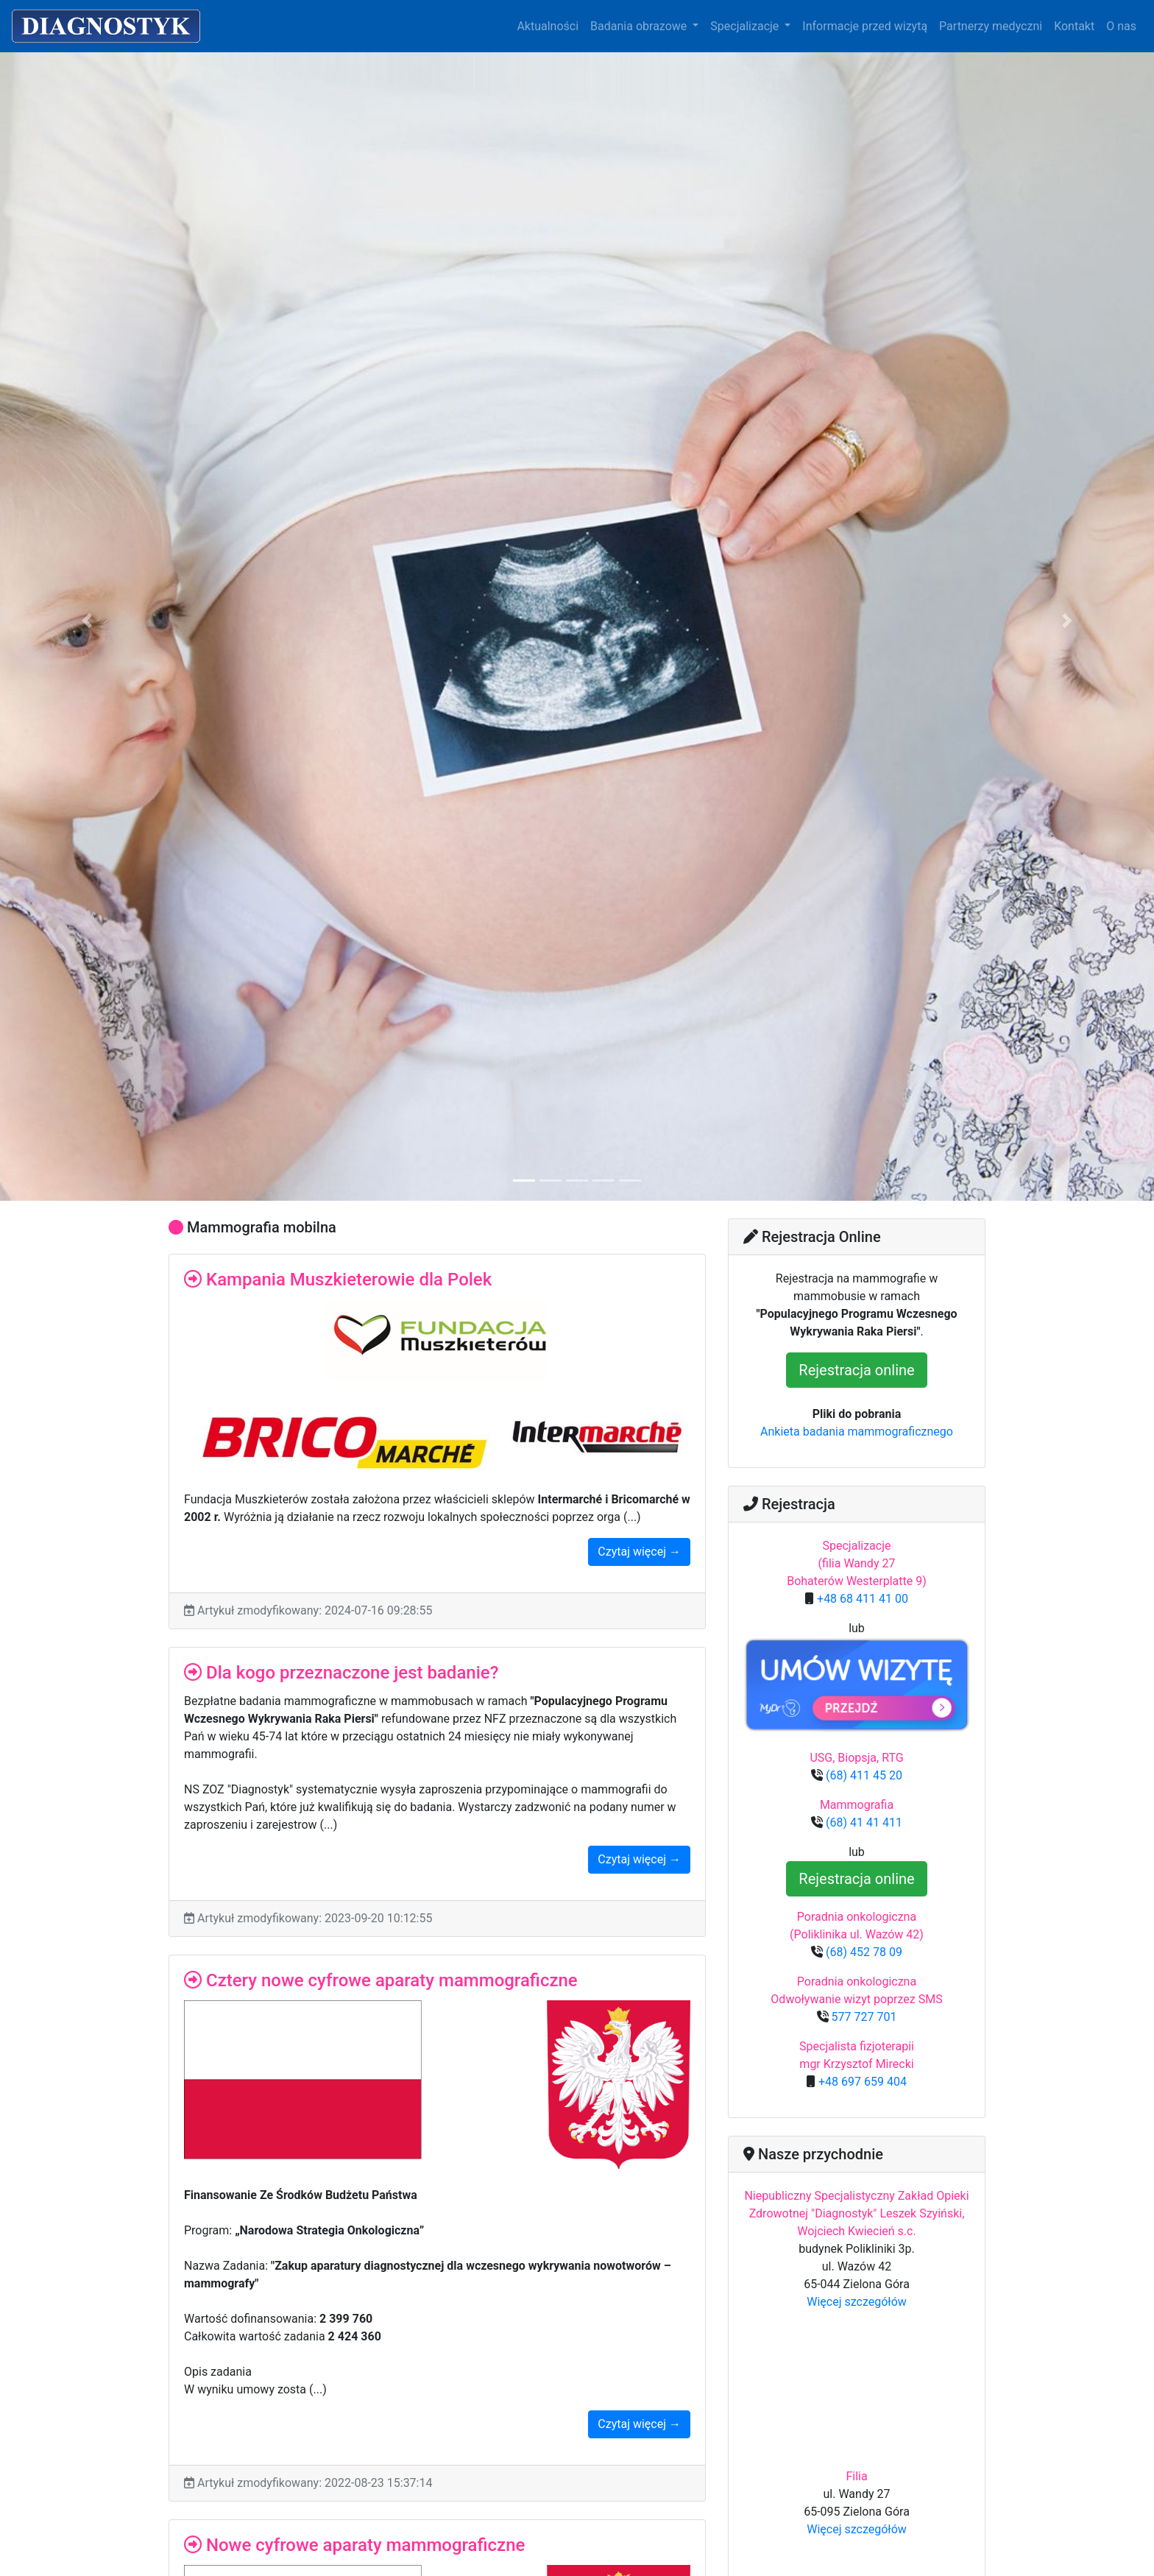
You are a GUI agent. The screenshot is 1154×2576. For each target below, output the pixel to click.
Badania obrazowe (640, 26)
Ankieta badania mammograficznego (856, 1432)
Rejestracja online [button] (856, 1370)
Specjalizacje (746, 26)
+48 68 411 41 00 (861, 1599)
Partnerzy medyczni (990, 26)
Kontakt (1074, 26)
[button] (86, 621)
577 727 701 (863, 2017)
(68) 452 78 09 (862, 1952)
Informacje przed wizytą (864, 26)
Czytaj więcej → (639, 1552)
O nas (1121, 26)
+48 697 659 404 (861, 2082)
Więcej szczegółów (857, 2302)
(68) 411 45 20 (862, 1775)
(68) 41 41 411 (862, 1822)
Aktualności (547, 26)
